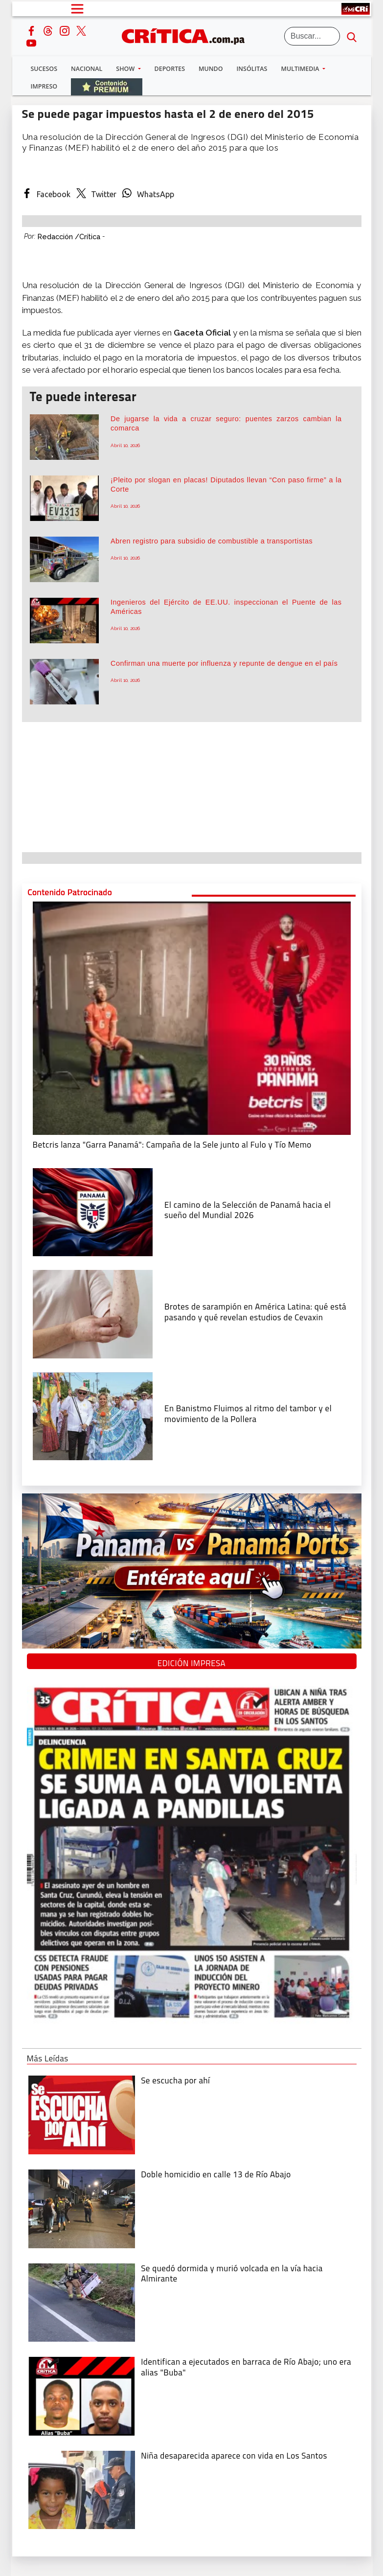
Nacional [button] (86, 69)
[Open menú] (77, 8)
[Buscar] (312, 36)
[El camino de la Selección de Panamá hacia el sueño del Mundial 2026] (93, 1211)
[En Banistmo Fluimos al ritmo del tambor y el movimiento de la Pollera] (93, 1415)
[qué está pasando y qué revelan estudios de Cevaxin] (93, 1313)
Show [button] (126, 69)
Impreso (44, 86)
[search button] (352, 36)
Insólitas (251, 69)
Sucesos (44, 69)
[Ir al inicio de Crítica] (187, 35)
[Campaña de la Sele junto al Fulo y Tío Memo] (192, 1017)
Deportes (170, 69)
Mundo (211, 69)
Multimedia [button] (300, 69)
